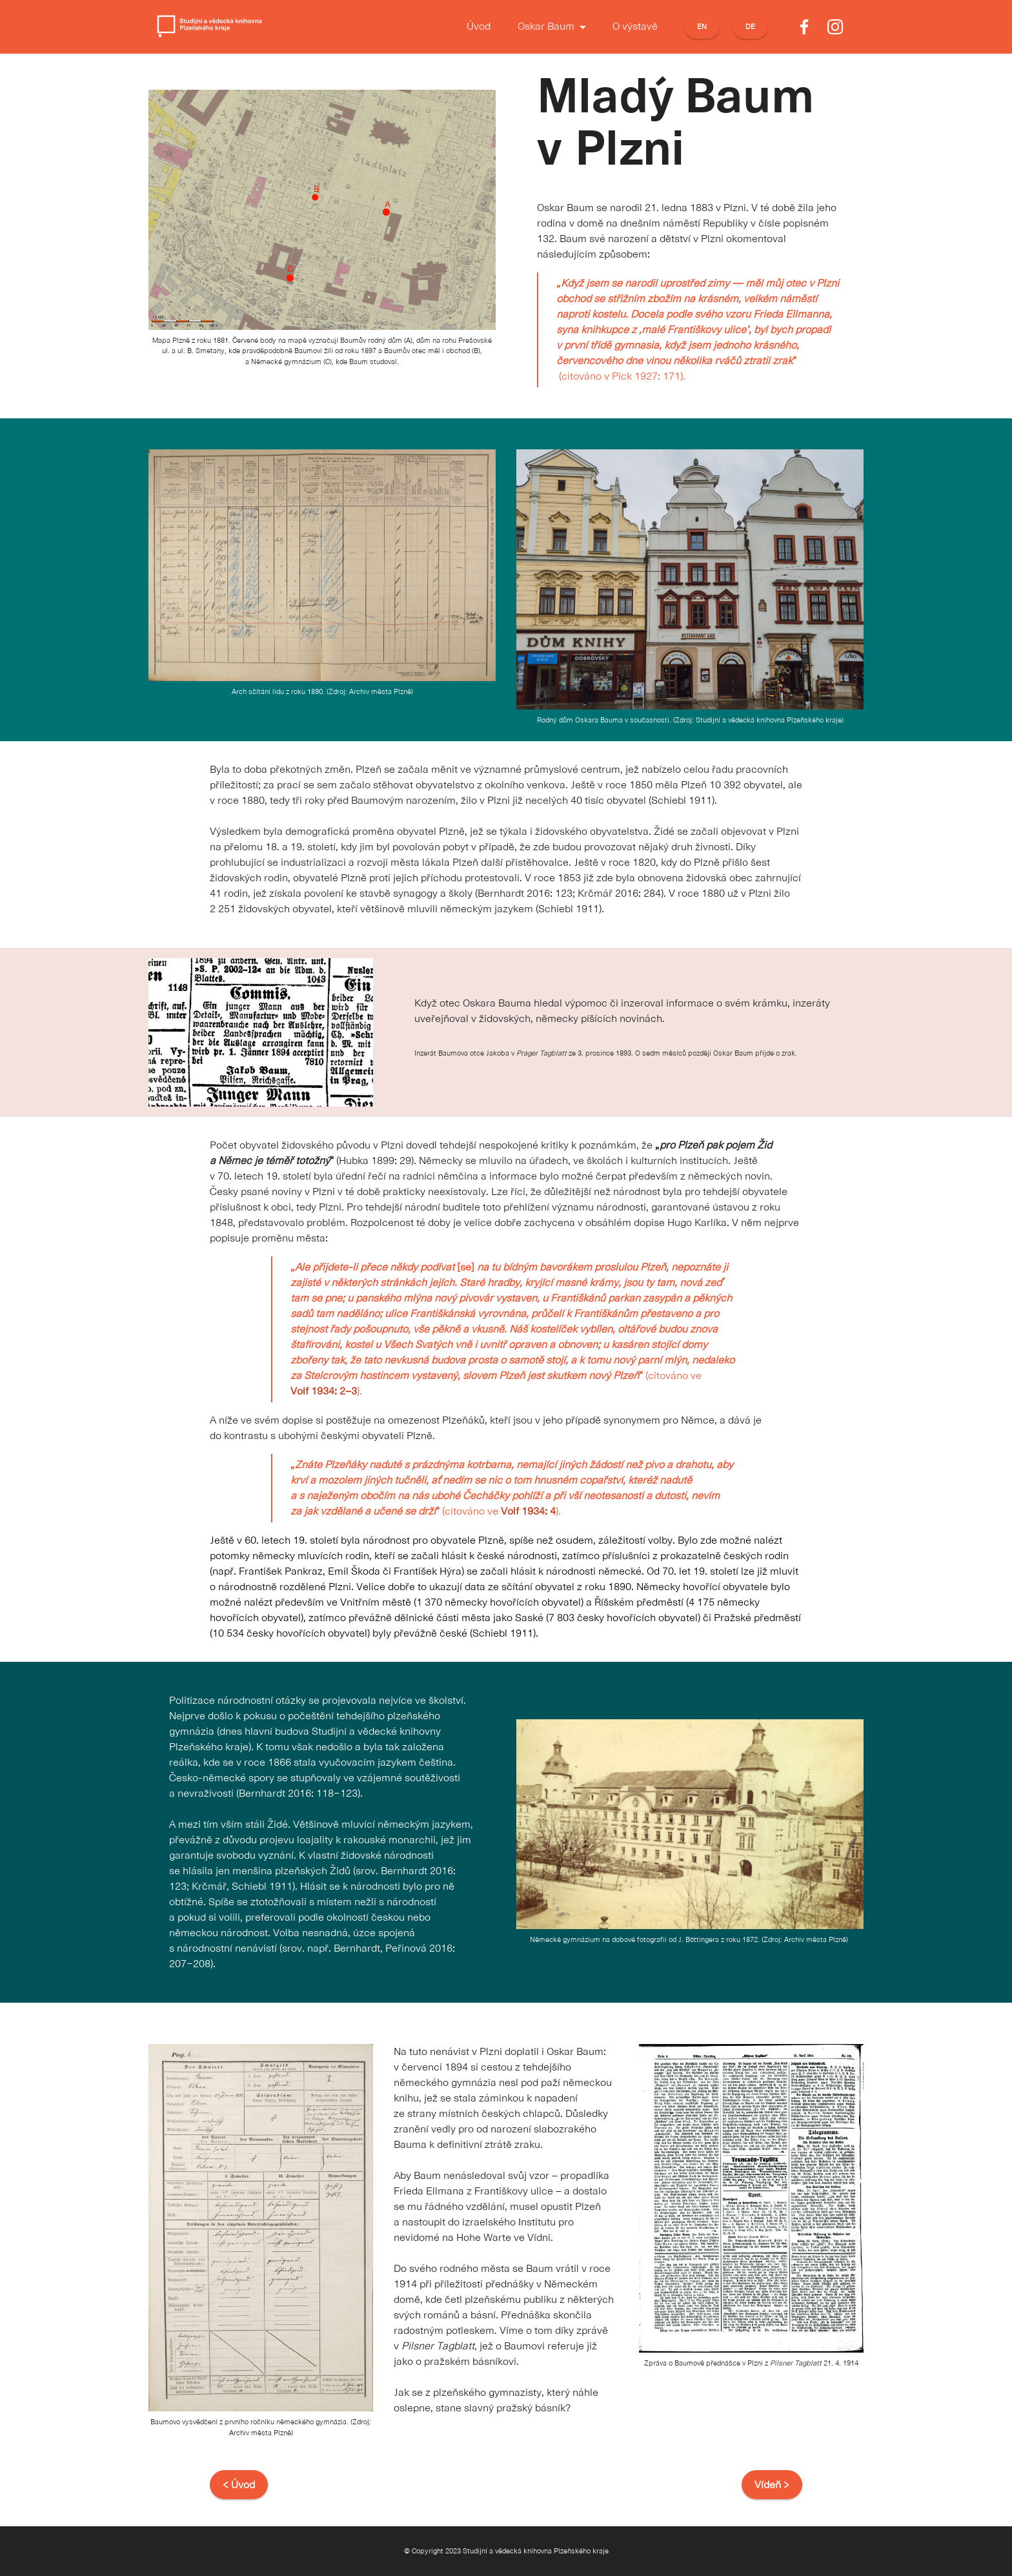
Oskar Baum (546, 27)
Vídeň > (771, 2484)
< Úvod (239, 2484)
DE (750, 27)
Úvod (479, 27)
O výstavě (635, 27)
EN (702, 27)
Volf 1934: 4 (528, 1511)
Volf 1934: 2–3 (323, 1391)
